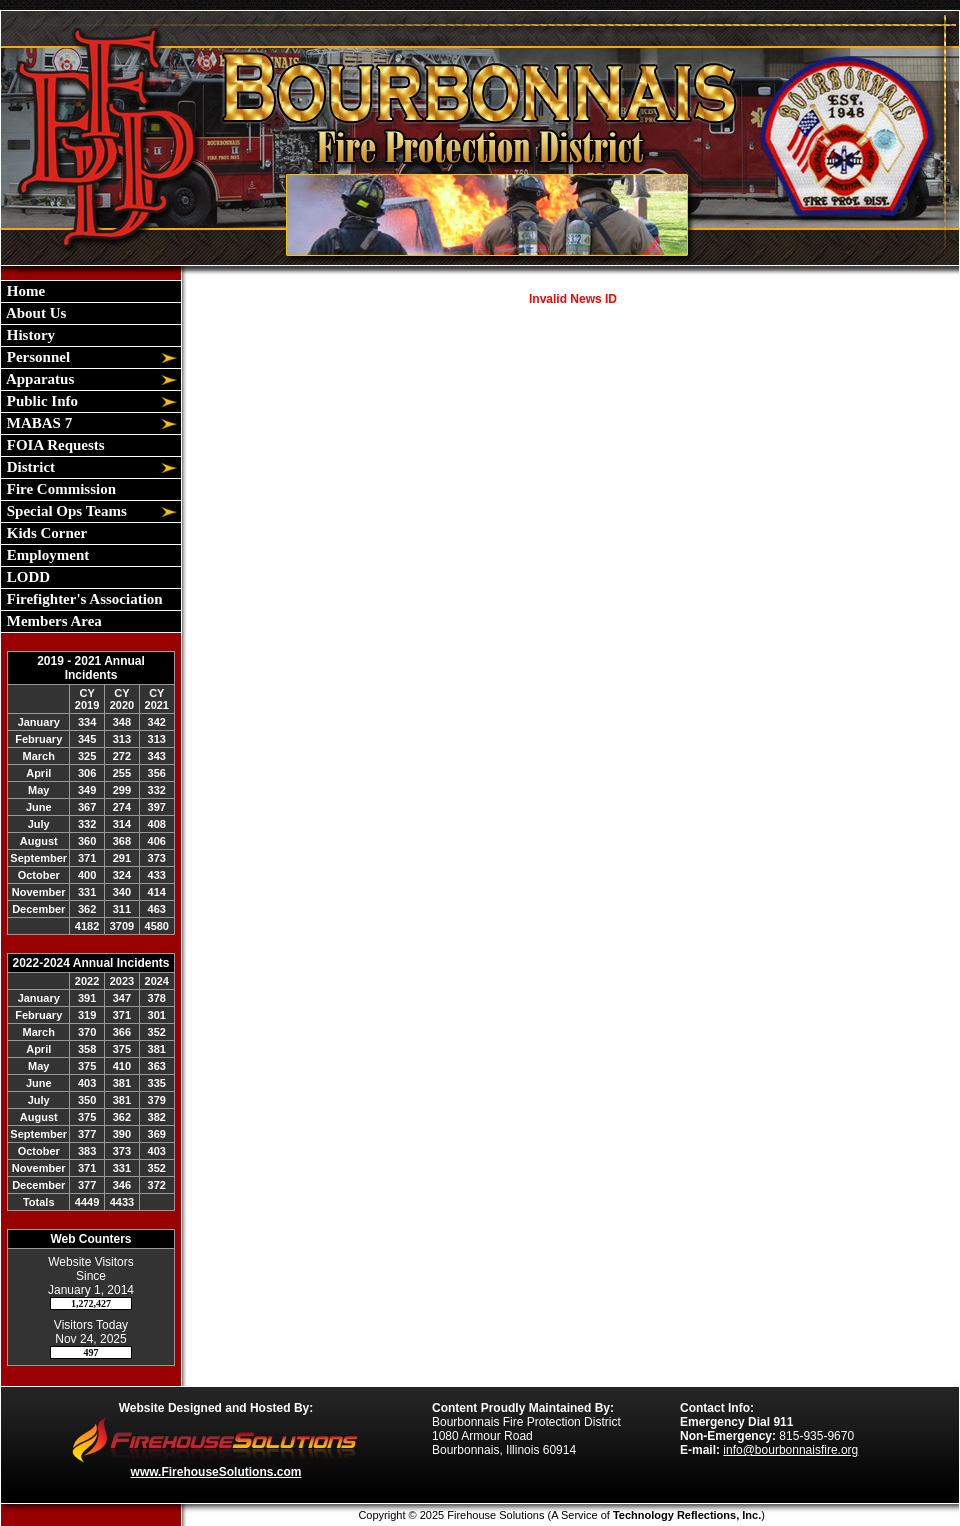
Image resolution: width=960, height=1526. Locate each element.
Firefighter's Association (83, 599)
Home (24, 291)
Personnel (36, 357)
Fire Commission (59, 489)
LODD (26, 577)
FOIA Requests (54, 445)
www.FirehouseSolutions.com (216, 1472)
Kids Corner (45, 533)
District (29, 467)
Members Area (52, 621)
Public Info (40, 401)
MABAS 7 (37, 423)
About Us (34, 313)
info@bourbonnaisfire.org (790, 1450)
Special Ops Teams (65, 511)
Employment (46, 555)
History (29, 335)
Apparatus (38, 379)
